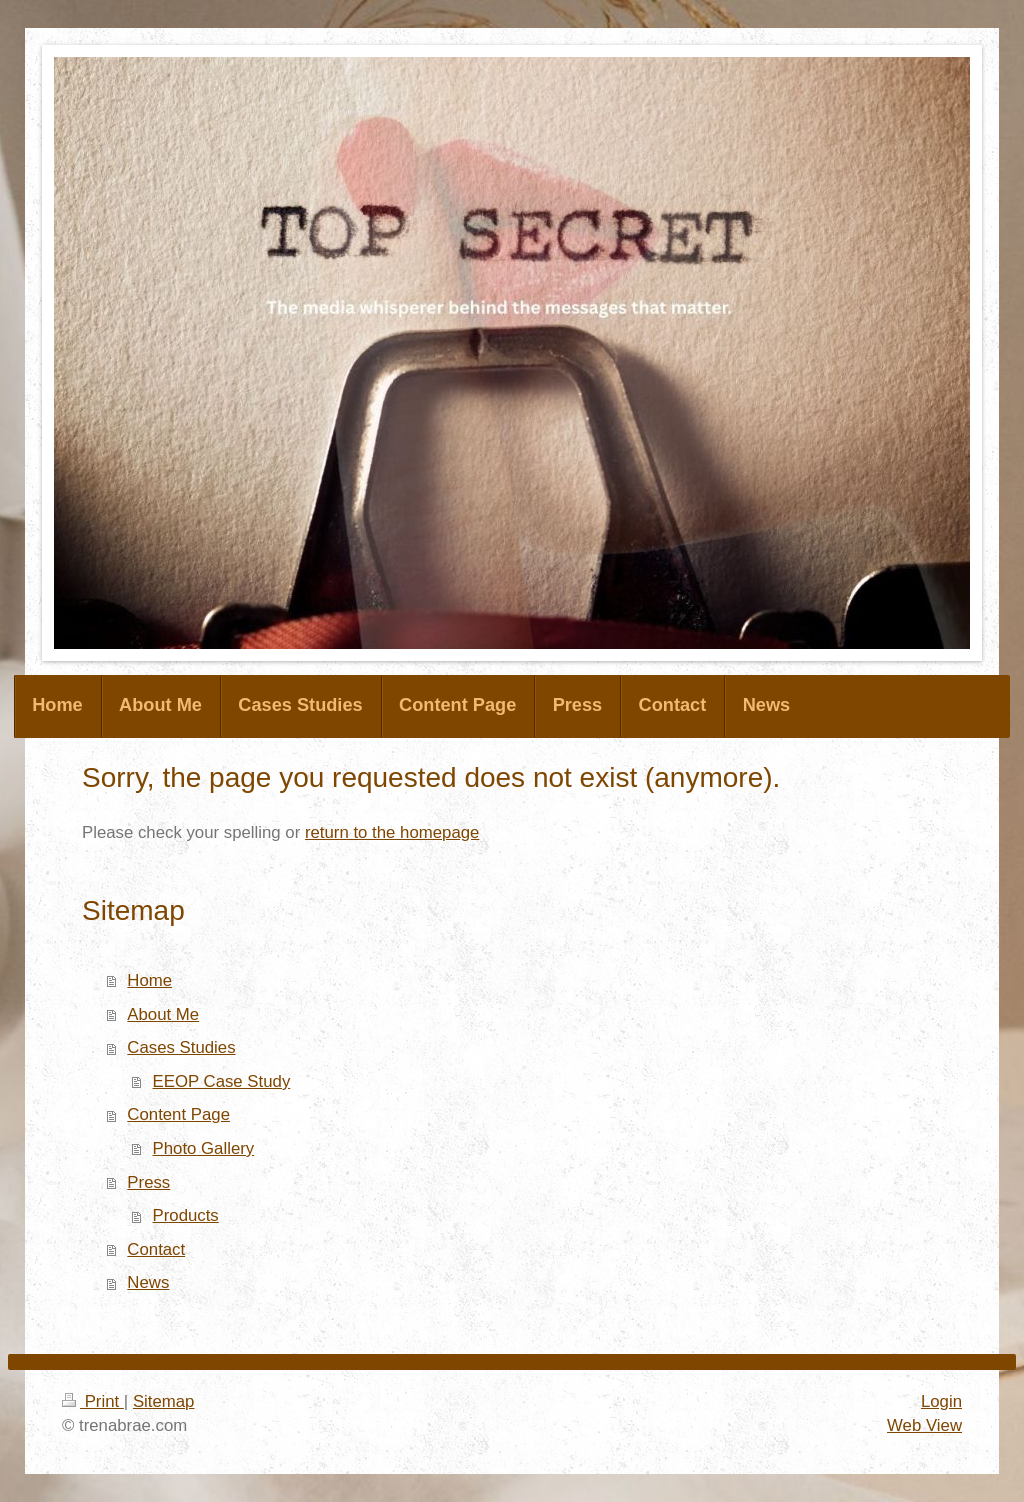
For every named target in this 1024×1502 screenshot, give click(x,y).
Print (93, 1401)
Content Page (178, 1114)
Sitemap (164, 1401)
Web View (924, 1425)
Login (941, 1401)
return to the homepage (392, 832)
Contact (156, 1249)
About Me (163, 1014)
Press (148, 1182)
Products (186, 1215)
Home (149, 980)
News (148, 1282)
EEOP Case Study (222, 1081)
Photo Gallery (204, 1148)
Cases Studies (181, 1047)
